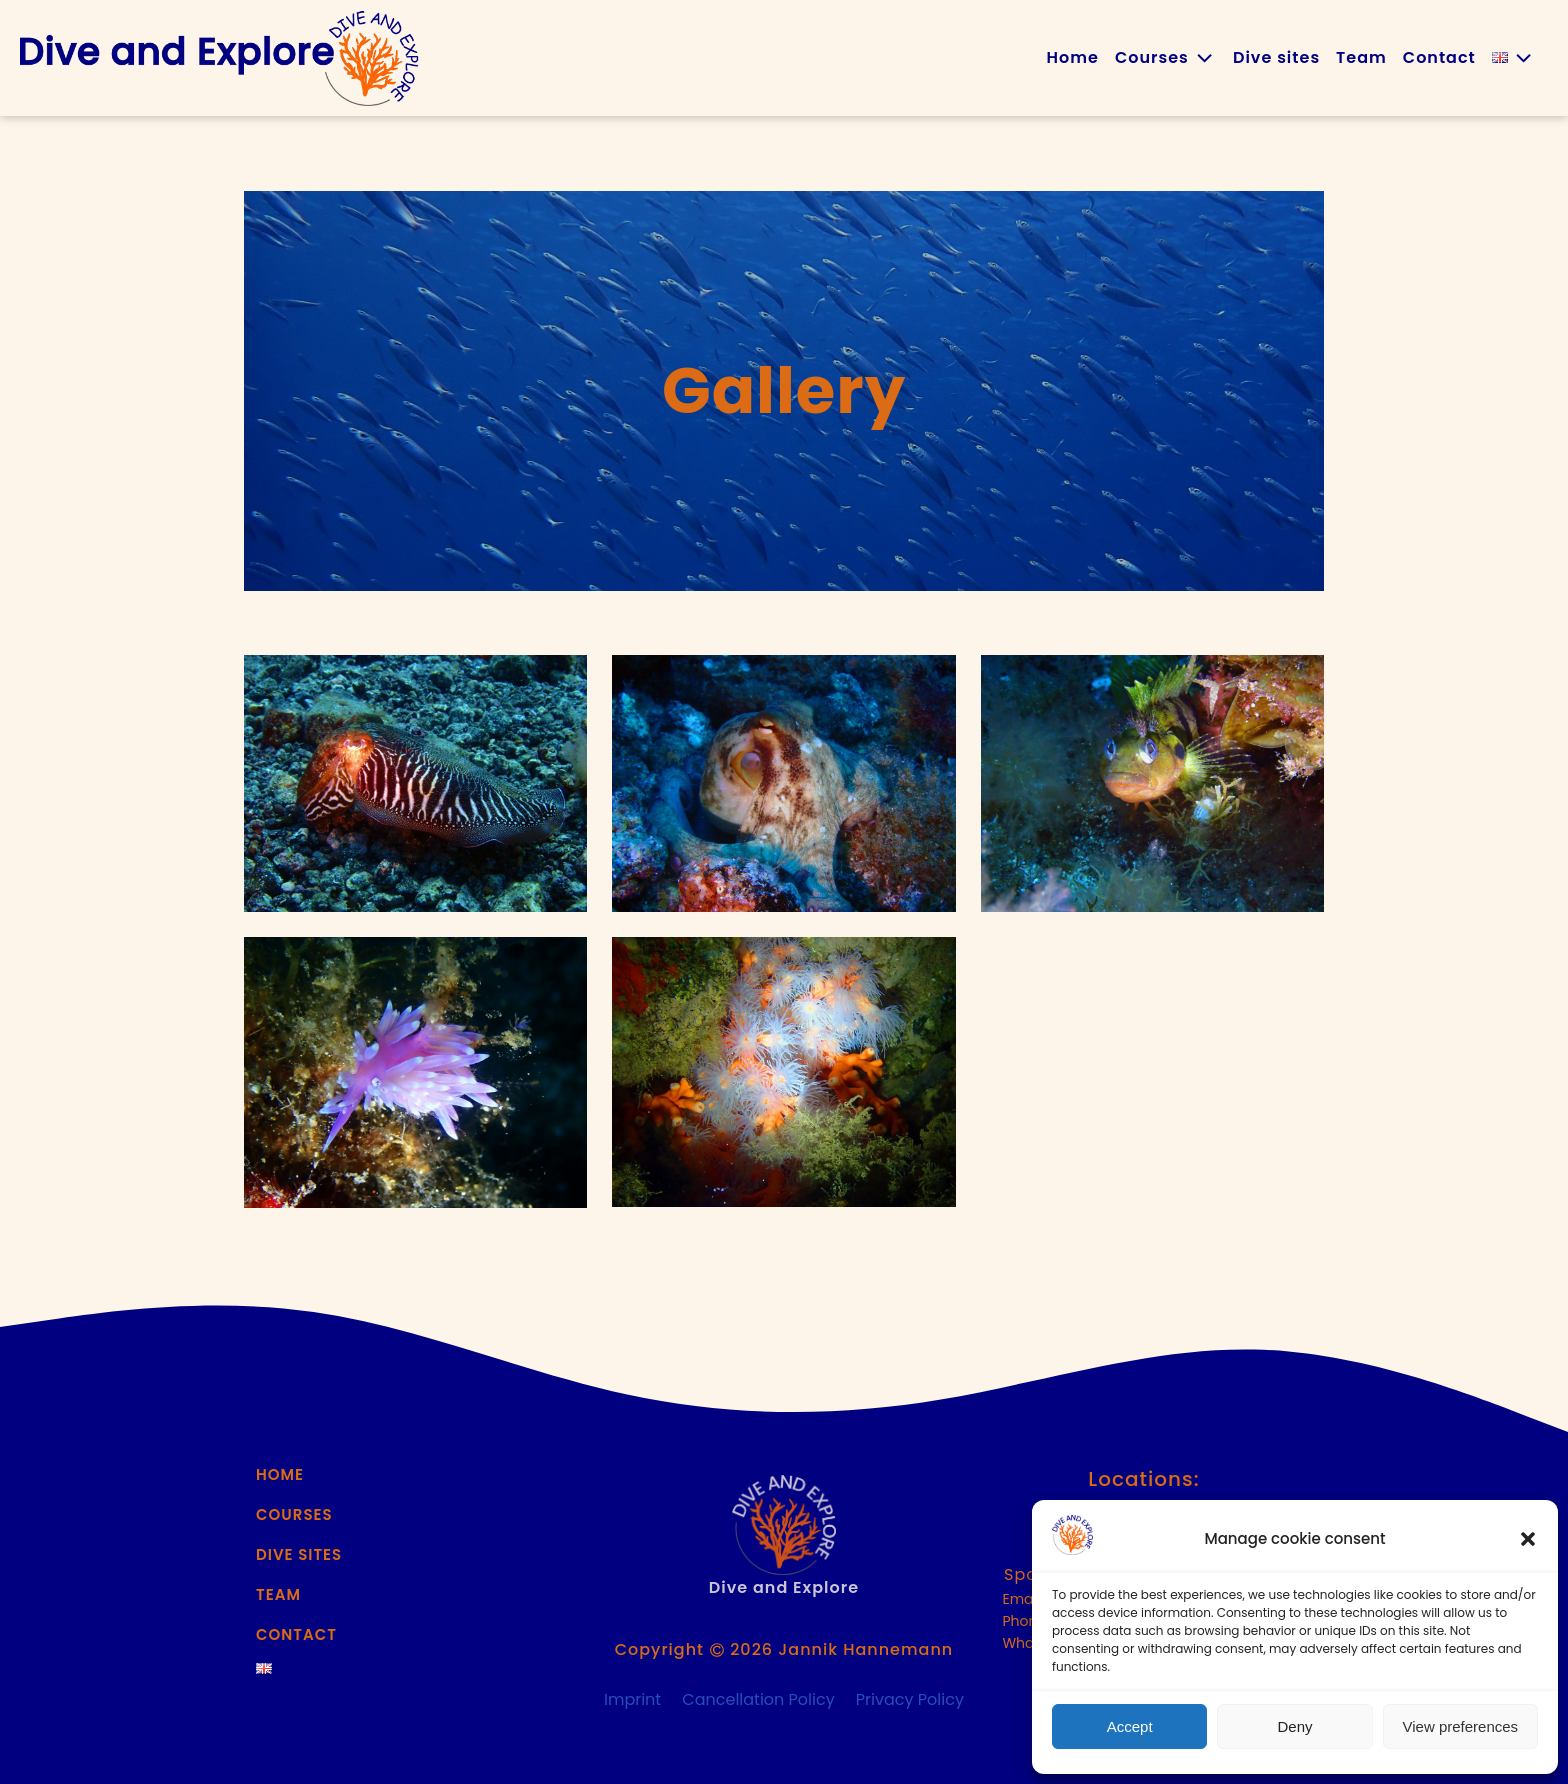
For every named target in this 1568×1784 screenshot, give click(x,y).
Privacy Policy (910, 1699)
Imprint (632, 1699)
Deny (1294, 1726)
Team (1361, 57)
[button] (1528, 1539)
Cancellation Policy (758, 1699)
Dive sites (1276, 57)
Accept (1130, 1726)
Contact (1439, 57)
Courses (1166, 57)
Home (1073, 57)
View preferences (1461, 1726)
